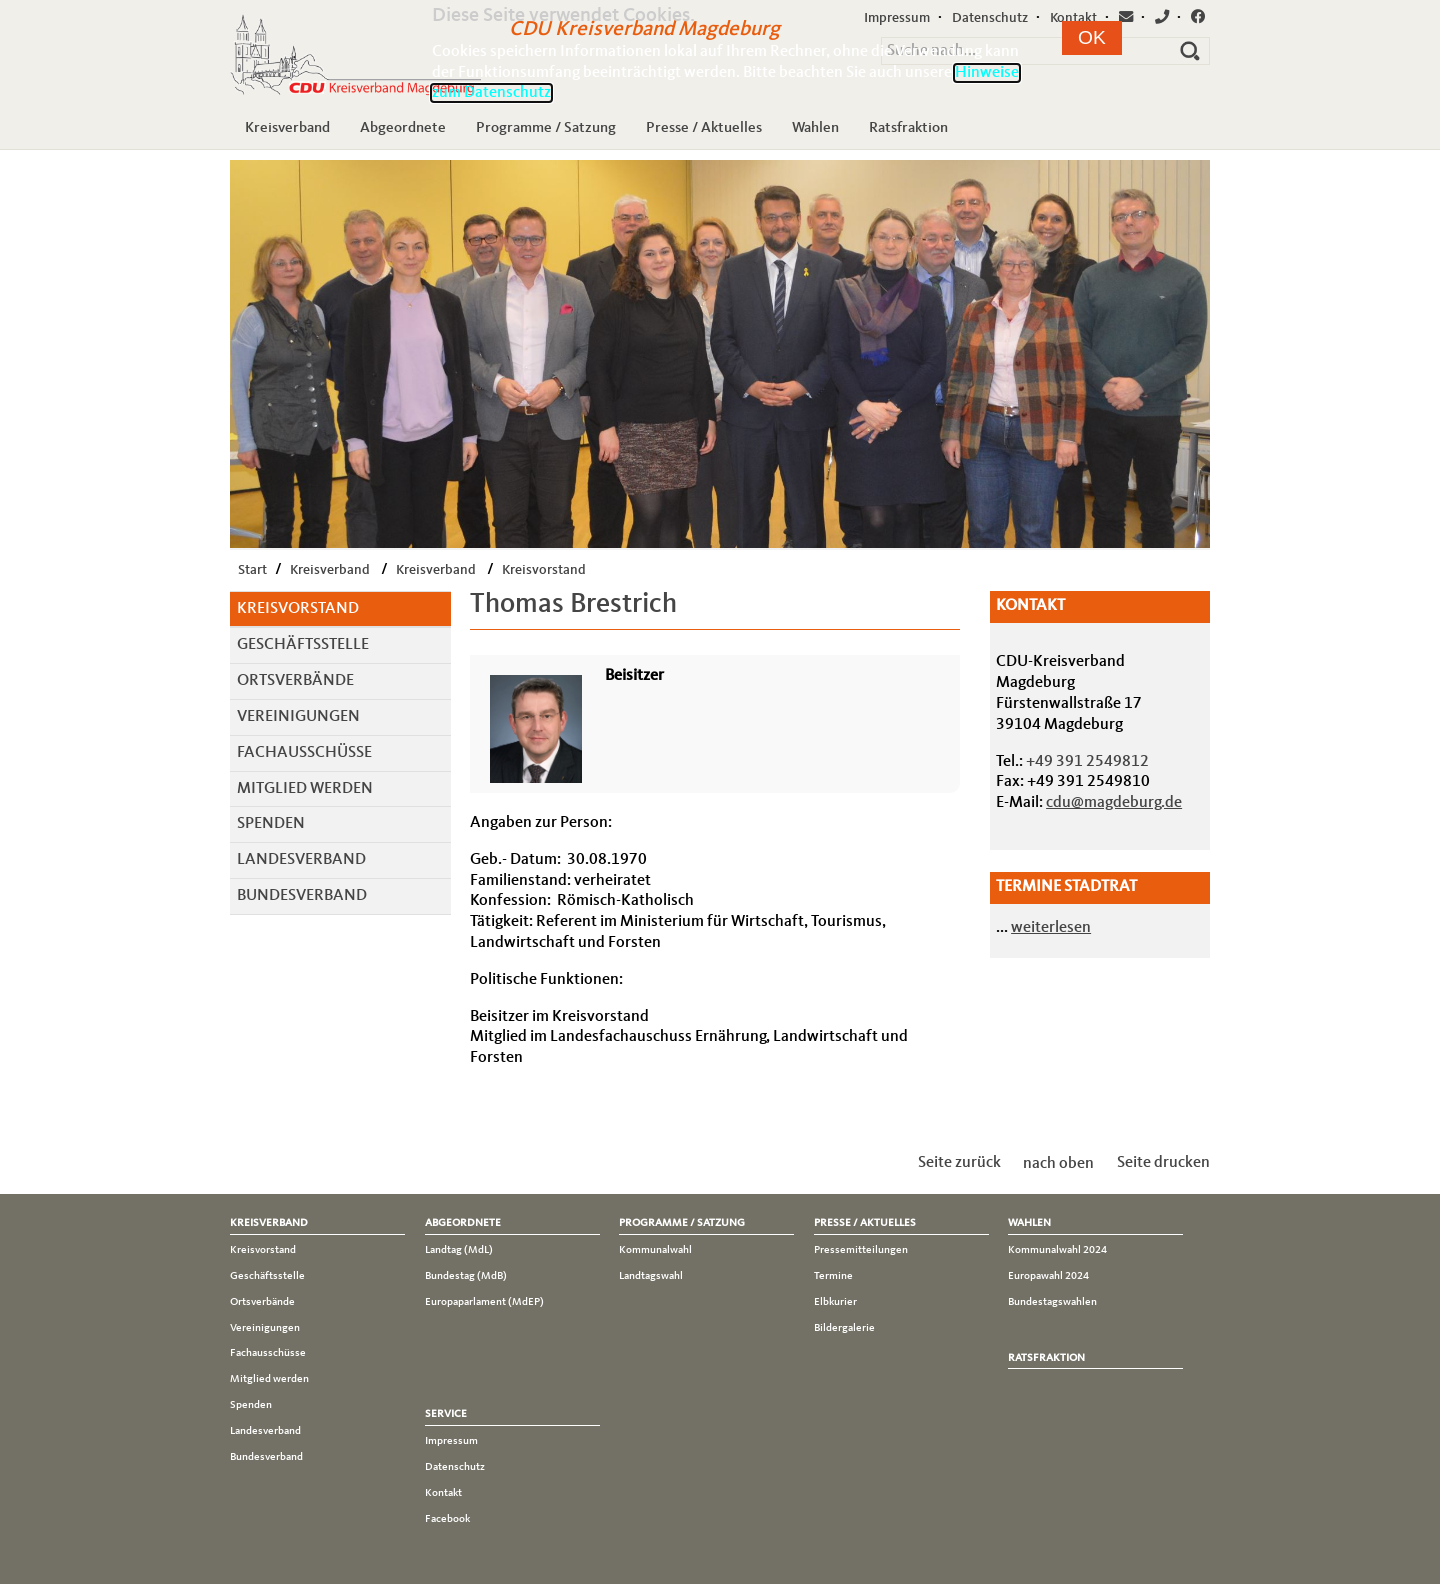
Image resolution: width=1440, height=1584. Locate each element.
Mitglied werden (305, 789)
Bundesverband (302, 896)
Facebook (447, 1519)
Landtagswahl (651, 1276)
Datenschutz (455, 1467)
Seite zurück (959, 1163)
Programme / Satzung (546, 128)
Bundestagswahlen (1052, 1302)
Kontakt (443, 1493)
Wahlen (815, 128)
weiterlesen (1051, 928)
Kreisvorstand (544, 570)
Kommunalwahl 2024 (1057, 1250)
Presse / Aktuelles (704, 128)
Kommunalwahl (655, 1250)
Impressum (451, 1441)
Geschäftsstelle (303, 645)
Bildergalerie (844, 1328)
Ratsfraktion (908, 128)
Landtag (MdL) (459, 1250)
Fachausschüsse (304, 753)
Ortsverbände (295, 681)
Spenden (271, 824)
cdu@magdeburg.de (1114, 803)
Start (252, 570)
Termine (833, 1276)
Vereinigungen (298, 717)
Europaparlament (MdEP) (484, 1302)
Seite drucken (1163, 1163)
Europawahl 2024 (1048, 1276)
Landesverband (301, 860)
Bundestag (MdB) (466, 1276)
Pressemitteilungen (861, 1250)
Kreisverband (287, 128)
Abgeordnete (403, 128)
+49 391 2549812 (1087, 762)
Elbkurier (835, 1302)
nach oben (1058, 1163)
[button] (1092, 38)
